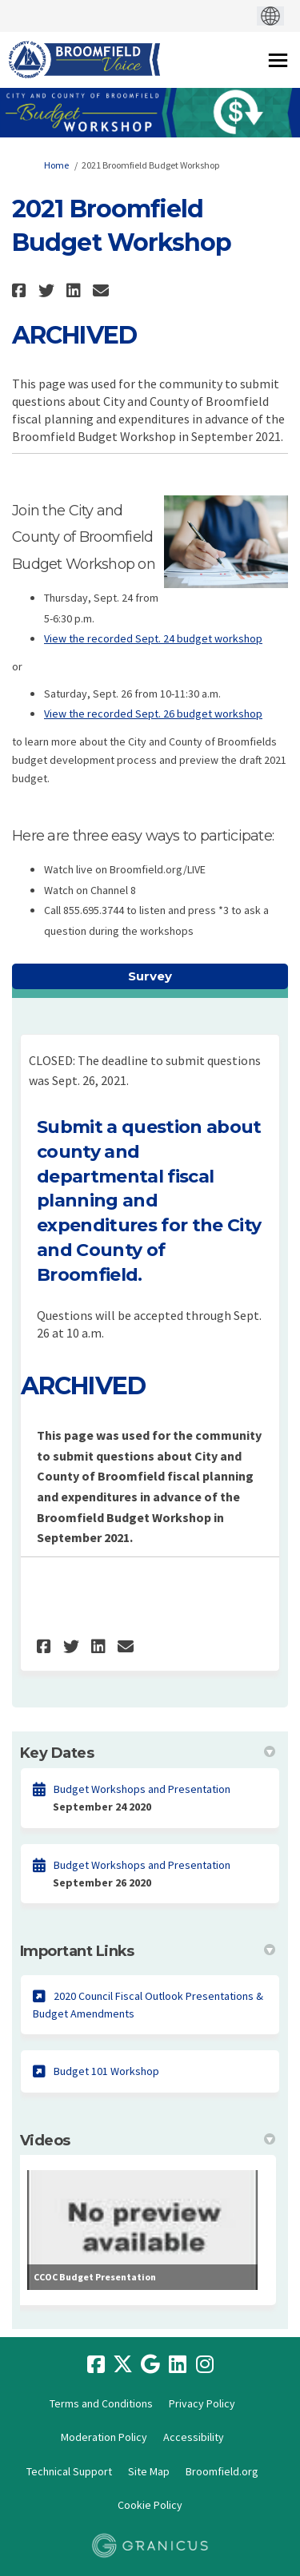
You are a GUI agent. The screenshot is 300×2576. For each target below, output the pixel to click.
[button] (21, 290)
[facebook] (96, 2365)
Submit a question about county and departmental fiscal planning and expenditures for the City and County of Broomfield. (149, 1201)
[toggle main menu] (278, 60)
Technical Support (69, 2471)
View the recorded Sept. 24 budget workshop (153, 638)
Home (56, 165)
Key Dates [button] (147, 1753)
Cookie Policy (150, 2505)
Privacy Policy (202, 2403)
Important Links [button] (147, 1951)
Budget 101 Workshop (106, 2071)
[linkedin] (177, 2365)
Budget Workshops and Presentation (142, 1789)
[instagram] (204, 2365)
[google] (150, 2365)
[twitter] (123, 2365)
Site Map (149, 2471)
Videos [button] (147, 2140)
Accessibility (193, 2437)
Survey (150, 976)
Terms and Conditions (101, 2403)
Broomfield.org (222, 2471)
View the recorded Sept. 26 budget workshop (153, 713)
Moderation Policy (104, 2437)
